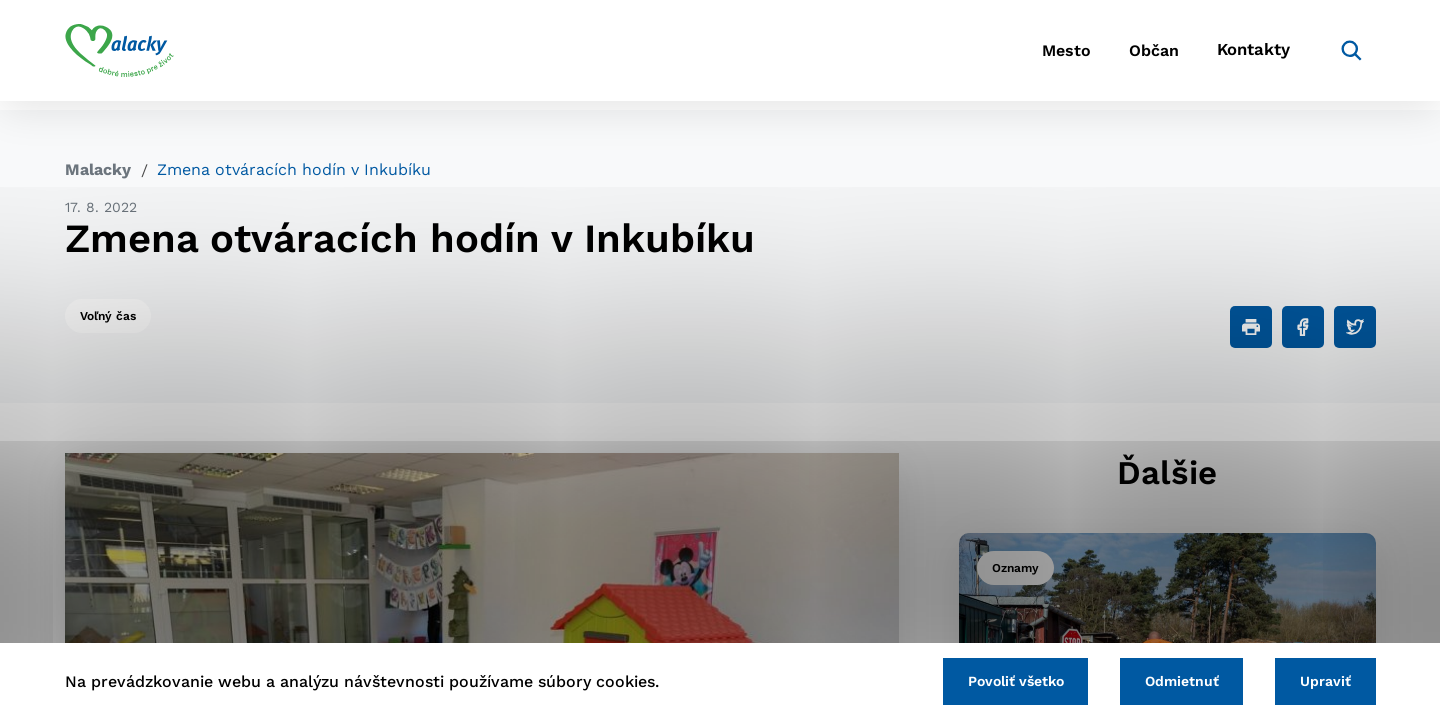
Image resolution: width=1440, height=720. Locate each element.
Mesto (1039, 55)
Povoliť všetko (999, 680)
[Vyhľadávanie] (1346, 55)
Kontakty (1250, 55)
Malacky (98, 169)
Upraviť (1322, 680)
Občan (1139, 55)
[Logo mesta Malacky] (119, 55)
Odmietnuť (1172, 680)
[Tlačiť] (1251, 327)
